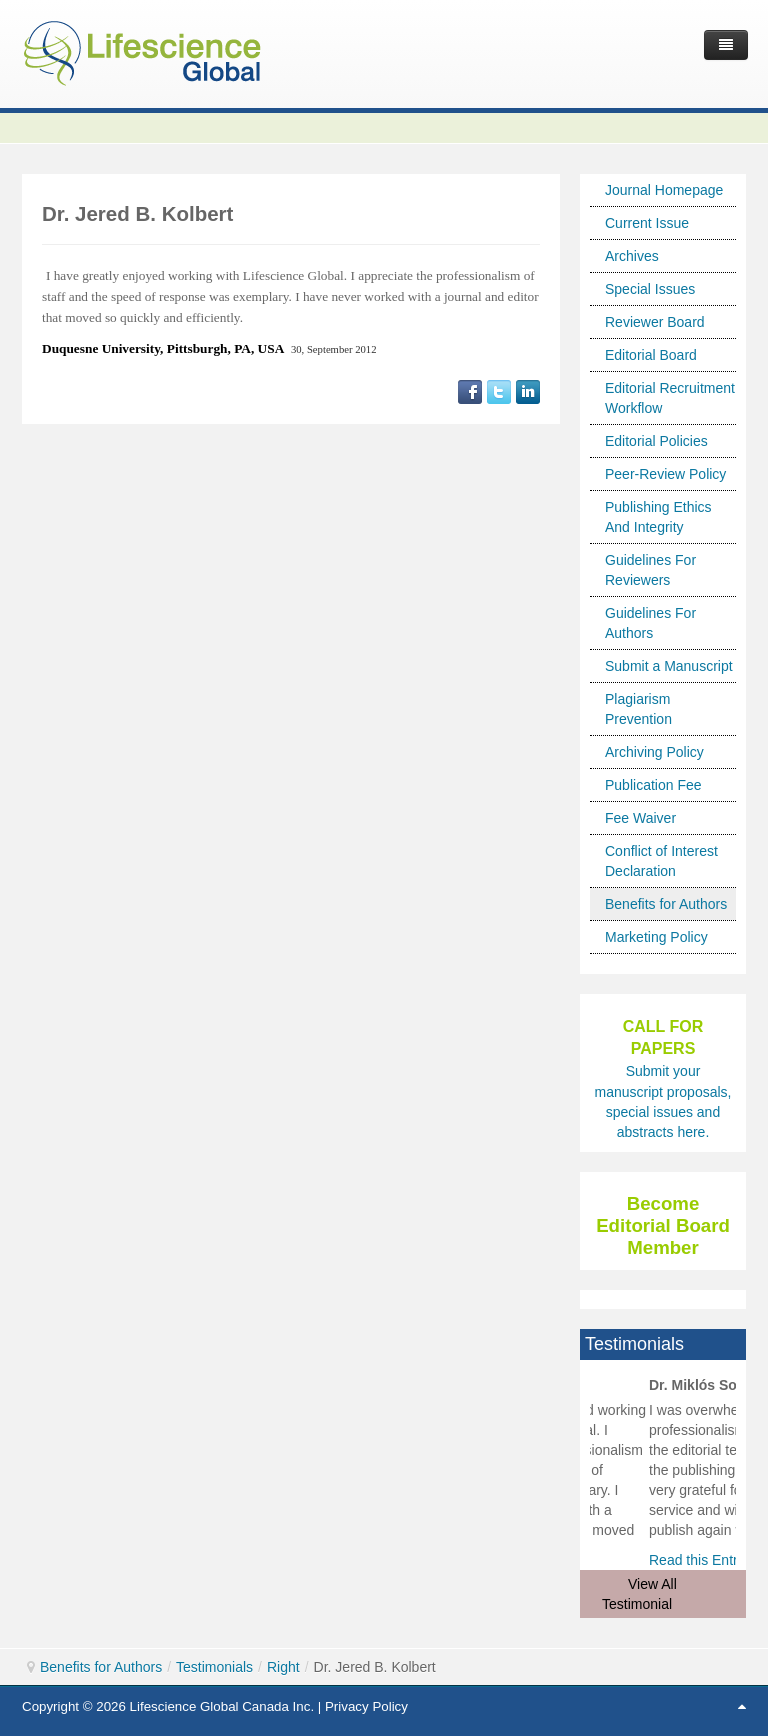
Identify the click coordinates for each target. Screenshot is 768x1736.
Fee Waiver (640, 818)
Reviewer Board (655, 322)
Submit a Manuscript (669, 666)
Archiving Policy (654, 752)
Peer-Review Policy (665, 474)
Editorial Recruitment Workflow (670, 398)
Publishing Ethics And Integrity (658, 517)
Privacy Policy (366, 1706)
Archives (632, 256)
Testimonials (214, 1667)
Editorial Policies (656, 441)
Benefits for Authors (666, 904)
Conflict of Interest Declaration (661, 861)
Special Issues (650, 289)
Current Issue (647, 223)
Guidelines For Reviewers (650, 570)
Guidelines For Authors (650, 623)
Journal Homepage (664, 190)
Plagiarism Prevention (638, 709)
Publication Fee (653, 785)
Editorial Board (651, 355)
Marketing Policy (656, 937)
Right (283, 1667)
